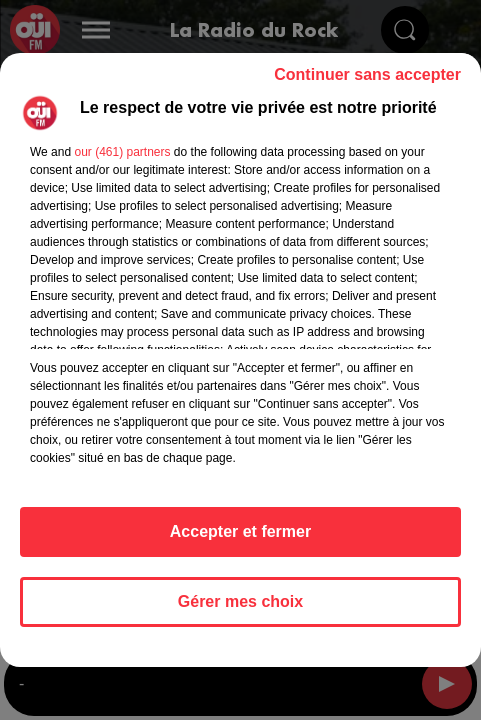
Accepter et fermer (240, 531)
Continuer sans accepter (367, 74)
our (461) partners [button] (122, 152)
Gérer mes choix (240, 601)
